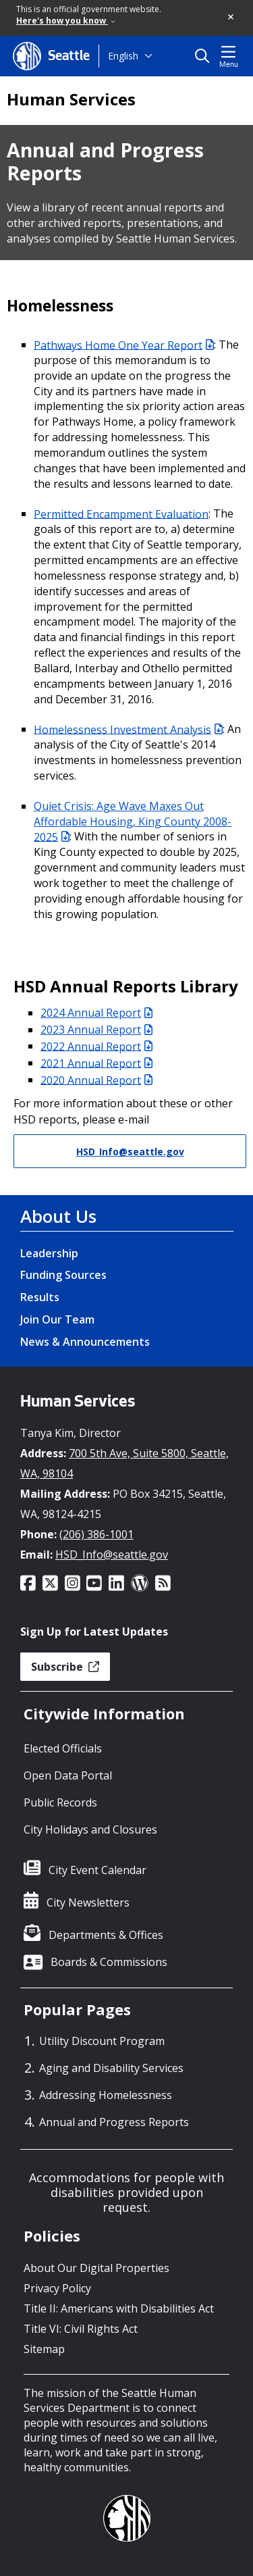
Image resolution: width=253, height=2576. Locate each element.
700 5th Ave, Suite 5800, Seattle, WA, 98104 (124, 1463)
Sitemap (44, 2349)
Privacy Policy (57, 2288)
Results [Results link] (39, 1297)
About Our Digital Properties (96, 2268)
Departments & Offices (106, 1934)
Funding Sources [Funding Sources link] (63, 1274)
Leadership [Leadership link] (49, 1253)
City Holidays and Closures (90, 1829)
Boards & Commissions (109, 1961)
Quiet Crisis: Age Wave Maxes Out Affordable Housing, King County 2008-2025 (132, 821)
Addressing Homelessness (105, 2095)
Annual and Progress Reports (114, 2122)
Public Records (60, 1802)
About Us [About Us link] (58, 1216)
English (123, 55)
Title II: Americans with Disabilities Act (119, 2308)
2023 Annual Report (96, 1029)
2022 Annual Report (96, 1045)
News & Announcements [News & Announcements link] (85, 1341)
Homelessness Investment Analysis (128, 729)
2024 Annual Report (96, 1012)
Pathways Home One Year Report (124, 344)
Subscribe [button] (65, 1666)
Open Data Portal (68, 1775)
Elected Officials (63, 1748)
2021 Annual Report (96, 1062)
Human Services (71, 99)
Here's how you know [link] (65, 20)
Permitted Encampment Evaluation (121, 513)
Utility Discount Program (102, 2041)
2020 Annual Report (96, 1079)
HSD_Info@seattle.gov (130, 1151)
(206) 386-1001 (96, 1534)
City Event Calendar (97, 1870)
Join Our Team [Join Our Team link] (57, 1319)
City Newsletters (88, 1902)
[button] (231, 17)
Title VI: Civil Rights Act (81, 2328)
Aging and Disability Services (111, 2068)
